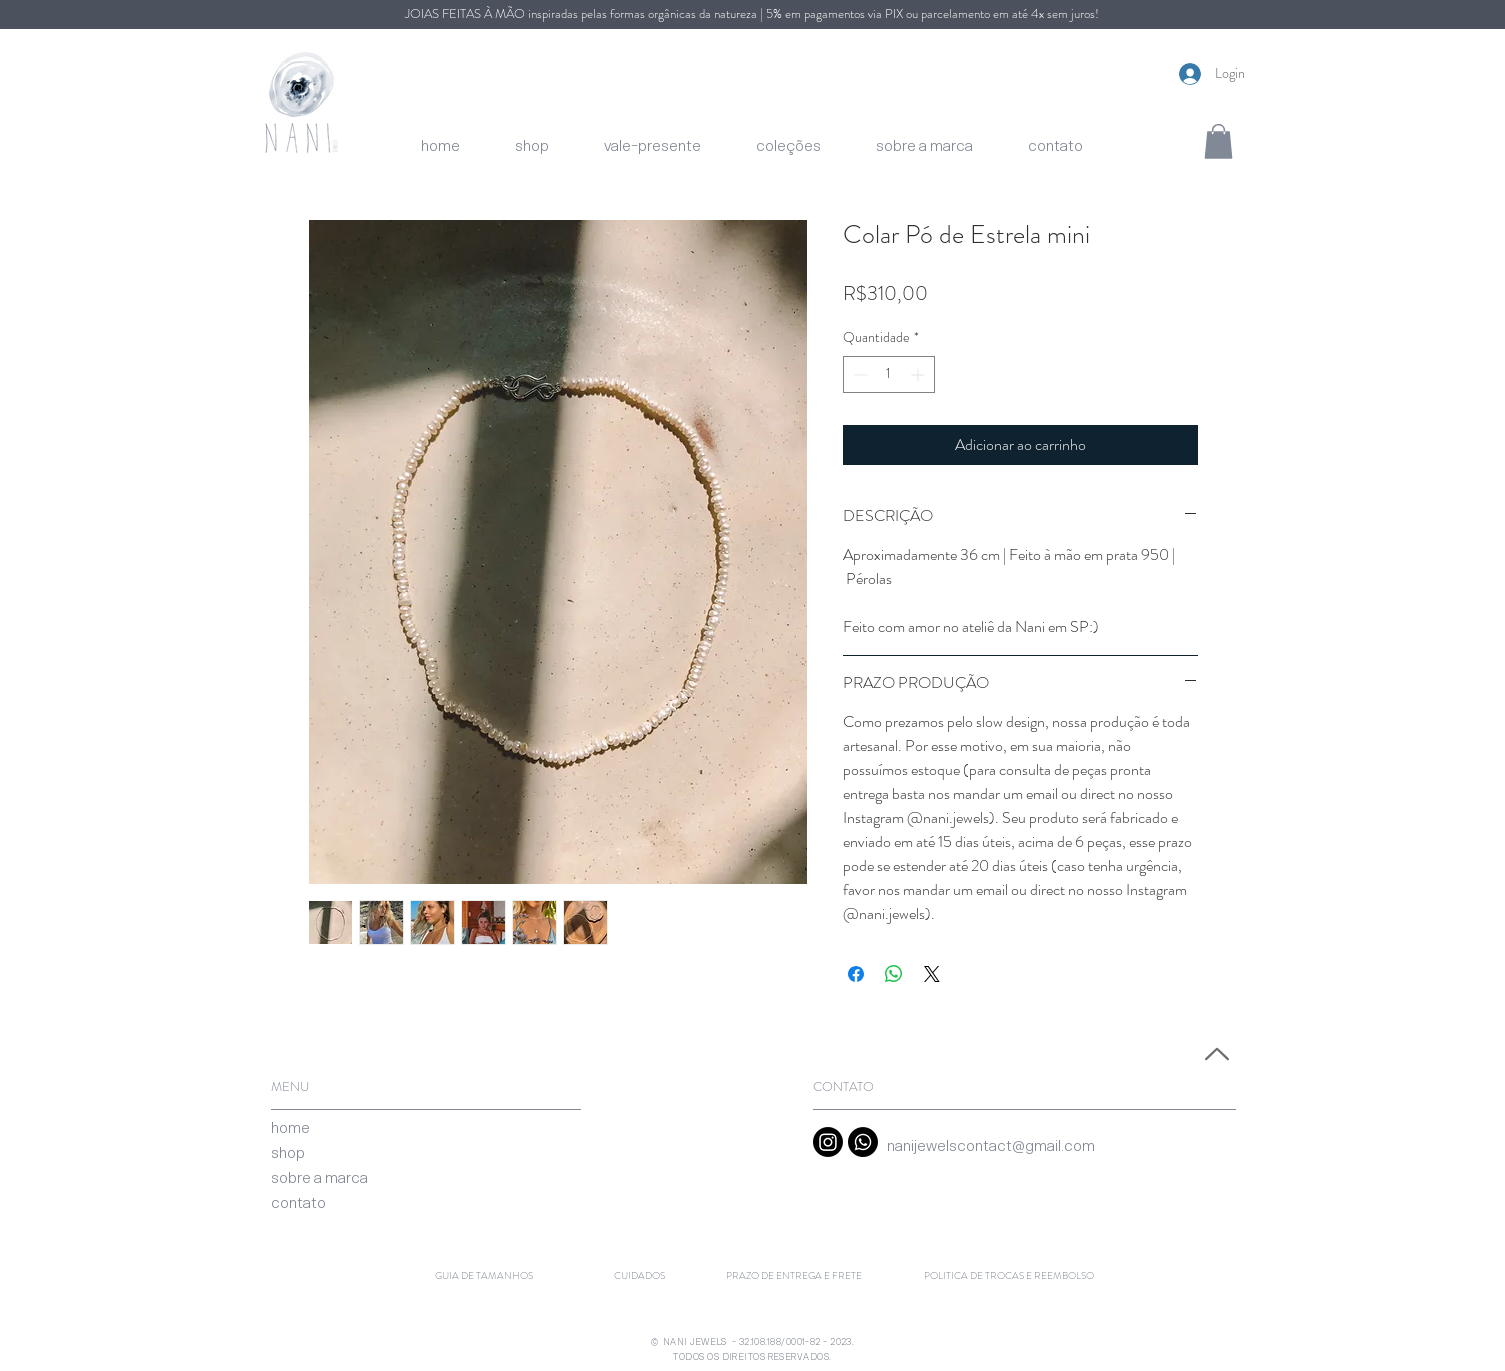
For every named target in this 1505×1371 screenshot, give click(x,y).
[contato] (298, 1202)
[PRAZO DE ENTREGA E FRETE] (794, 1276)
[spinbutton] (889, 374)
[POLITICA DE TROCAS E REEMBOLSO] (1009, 1276)
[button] (1218, 141)
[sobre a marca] (319, 1177)
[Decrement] (858, 374)
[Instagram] (828, 1142)
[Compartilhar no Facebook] (856, 974)
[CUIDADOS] (639, 1276)
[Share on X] (932, 974)
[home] (290, 1127)
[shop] (288, 1152)
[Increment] (919, 374)
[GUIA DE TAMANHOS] (484, 1276)
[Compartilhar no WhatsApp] (894, 974)
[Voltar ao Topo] (1215, 1054)
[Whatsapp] (863, 1142)
